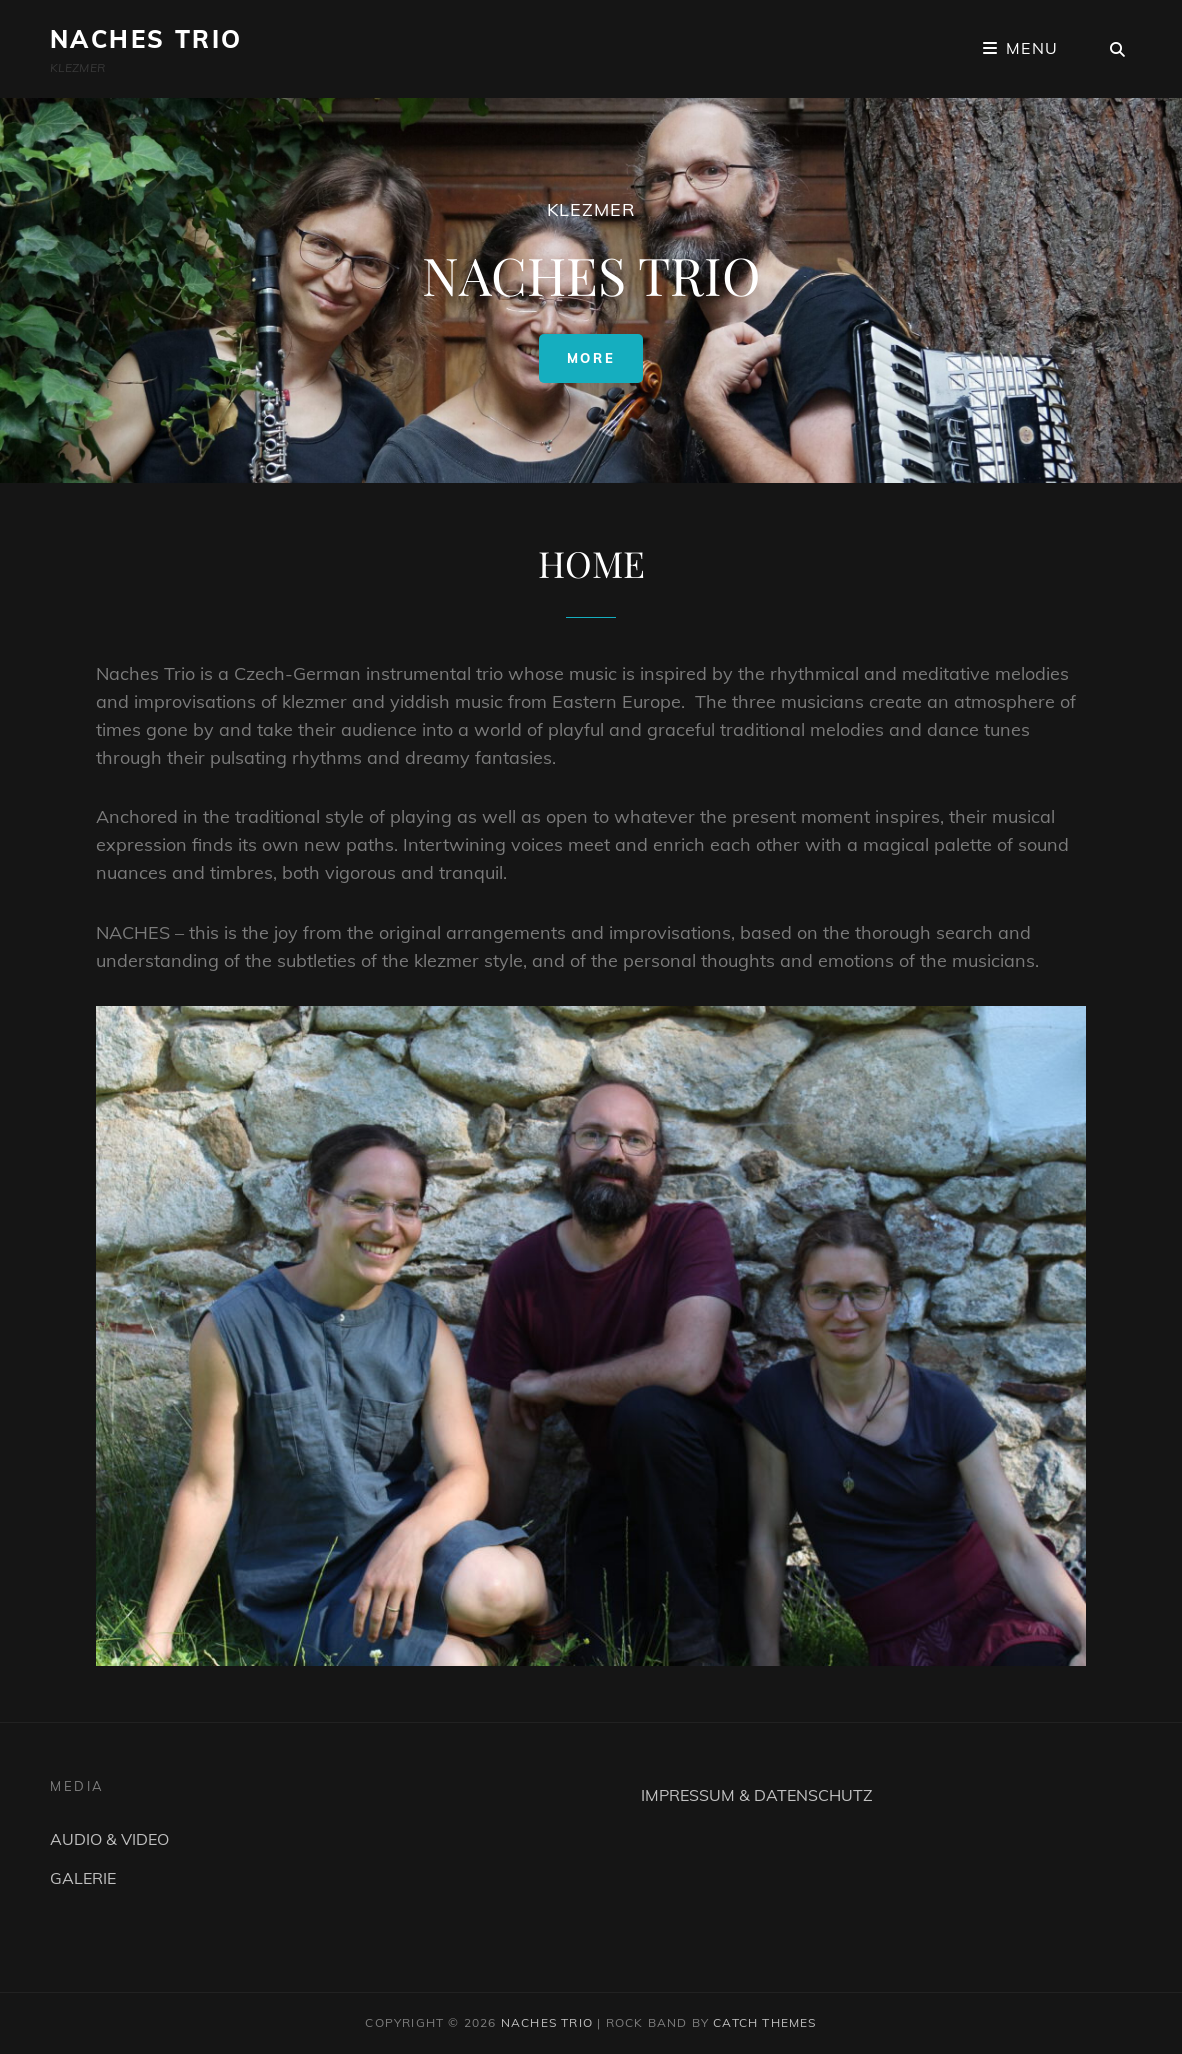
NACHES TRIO (146, 39)
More (605, 357)
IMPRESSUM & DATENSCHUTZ (757, 1795)
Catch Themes (764, 2022)
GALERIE (83, 1878)
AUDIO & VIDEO (109, 1839)
